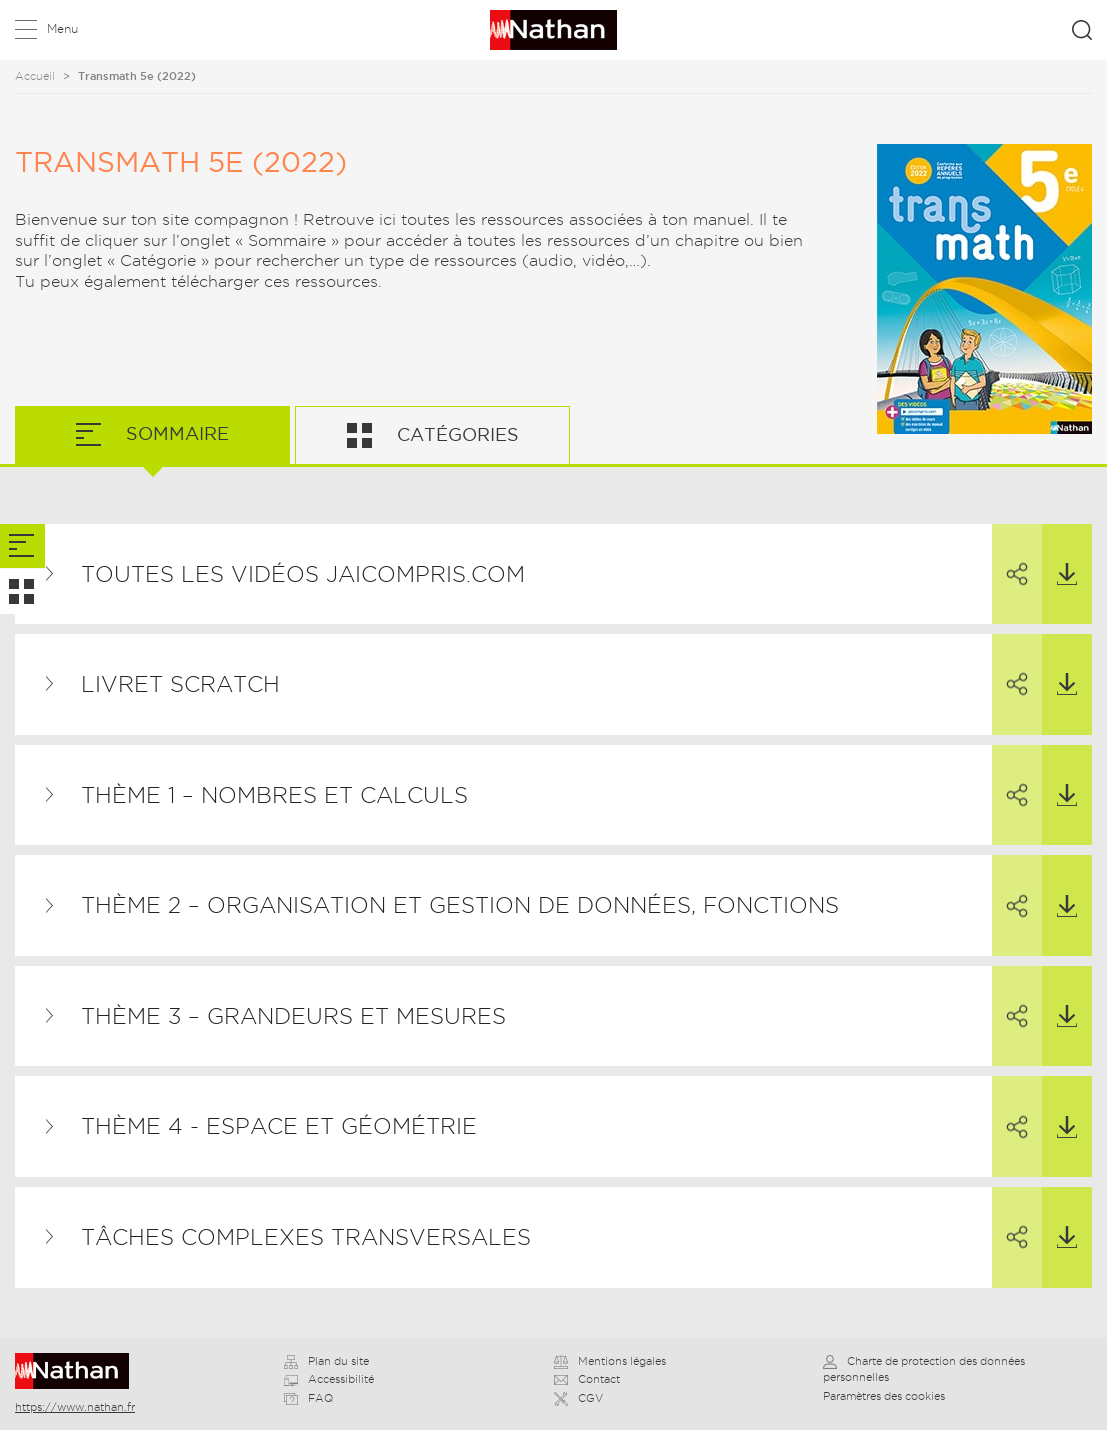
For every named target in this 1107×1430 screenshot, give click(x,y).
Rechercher (1082, 30)
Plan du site (326, 1361)
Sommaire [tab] (175, 433)
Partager (1010, 556)
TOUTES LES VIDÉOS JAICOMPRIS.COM (303, 574)
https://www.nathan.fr (75, 1407)
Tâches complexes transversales (306, 1237)
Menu (62, 28)
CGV (578, 1398)
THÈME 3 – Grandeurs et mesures (293, 1016)
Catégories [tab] (455, 434)
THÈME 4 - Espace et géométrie (279, 1126)
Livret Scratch (180, 684)
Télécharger (1059, 555)
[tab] (22, 546)
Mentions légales (610, 1361)
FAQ (308, 1398)
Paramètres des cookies (884, 1396)
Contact (587, 1379)
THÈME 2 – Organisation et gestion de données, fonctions (460, 905)
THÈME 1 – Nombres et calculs (274, 795)
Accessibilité (329, 1379)
